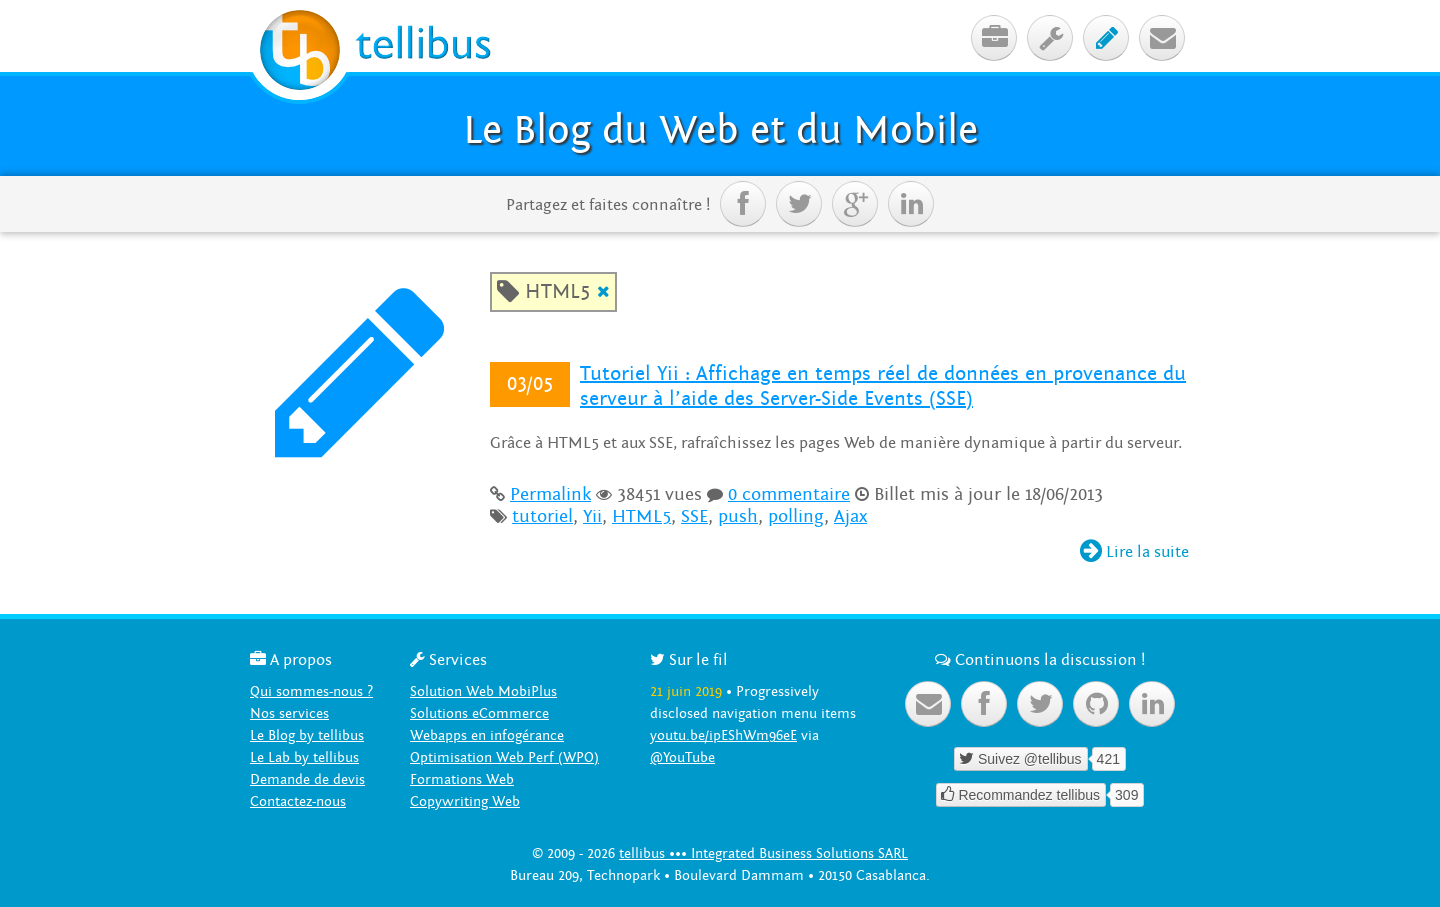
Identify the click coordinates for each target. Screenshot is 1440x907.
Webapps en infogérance (487, 735)
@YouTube (682, 757)
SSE (694, 516)
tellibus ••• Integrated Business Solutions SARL (763, 853)
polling (796, 516)
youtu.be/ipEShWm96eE (723, 735)
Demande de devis (307, 779)
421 (1108, 759)
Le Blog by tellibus (307, 735)
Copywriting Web (465, 801)
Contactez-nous (298, 801)
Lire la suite (1134, 552)
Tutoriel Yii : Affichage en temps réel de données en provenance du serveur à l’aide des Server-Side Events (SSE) (883, 386)
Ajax (850, 516)
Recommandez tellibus (1021, 794)
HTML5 (641, 516)
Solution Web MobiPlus (483, 691)
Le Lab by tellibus (304, 757)
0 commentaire (789, 494)
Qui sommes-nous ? (311, 691)
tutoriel (542, 516)
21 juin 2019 (686, 691)
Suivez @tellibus (1020, 758)
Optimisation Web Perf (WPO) (504, 757)
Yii (592, 516)
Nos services (289, 713)
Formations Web (462, 779)
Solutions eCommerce (479, 713)
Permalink (550, 494)
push (738, 516)
